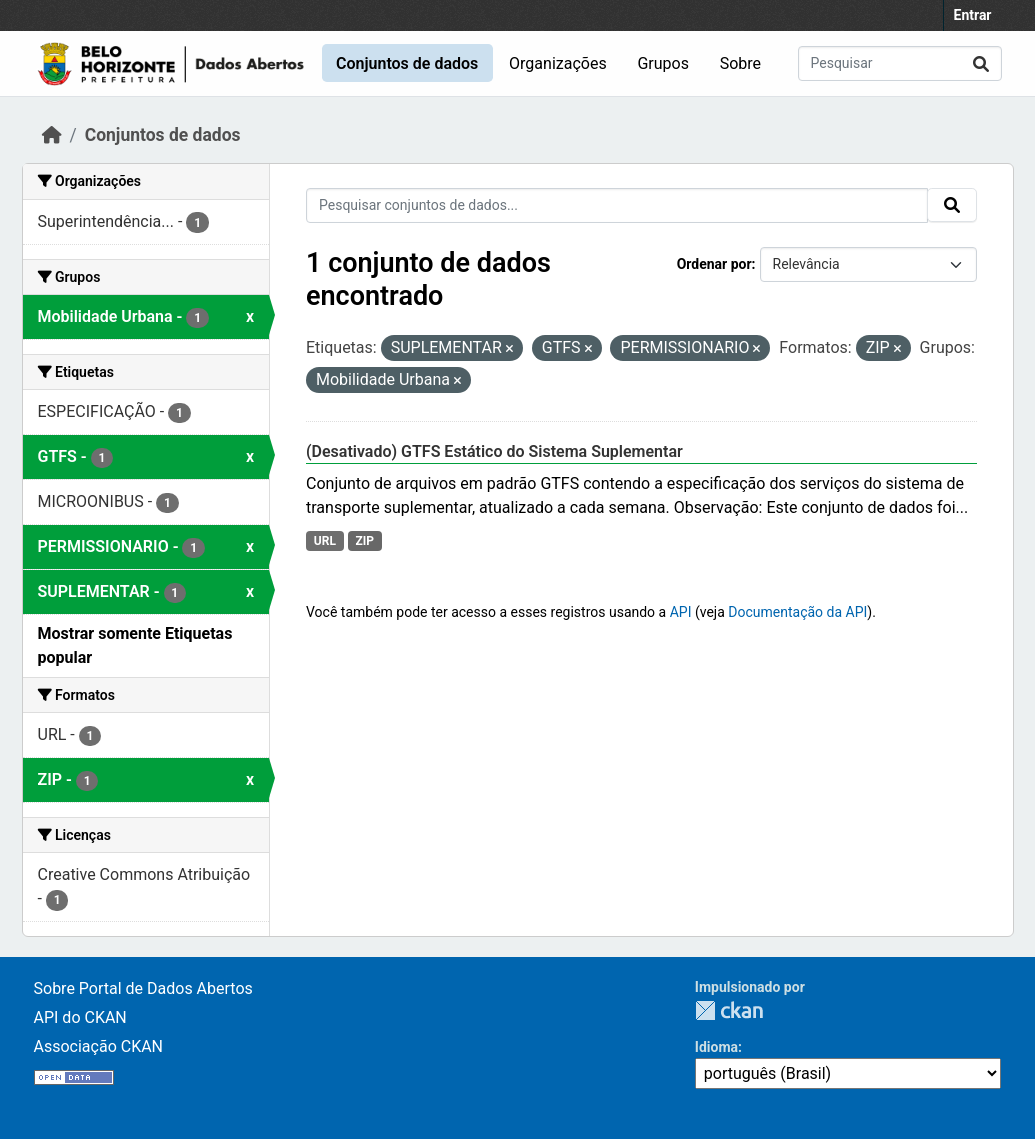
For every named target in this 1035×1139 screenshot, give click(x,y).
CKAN (729, 1010)
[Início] (52, 135)
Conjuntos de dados (407, 63)
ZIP (364, 541)
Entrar (973, 15)
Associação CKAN (99, 1046)
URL (325, 541)
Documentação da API (797, 612)
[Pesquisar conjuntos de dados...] (900, 63)
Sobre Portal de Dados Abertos (143, 988)
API (681, 612)
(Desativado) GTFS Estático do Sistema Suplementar (494, 451)
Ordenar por (714, 264)
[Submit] (981, 63)
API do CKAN (80, 1017)
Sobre (740, 63)
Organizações (558, 63)
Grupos (663, 63)
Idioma (716, 1047)
